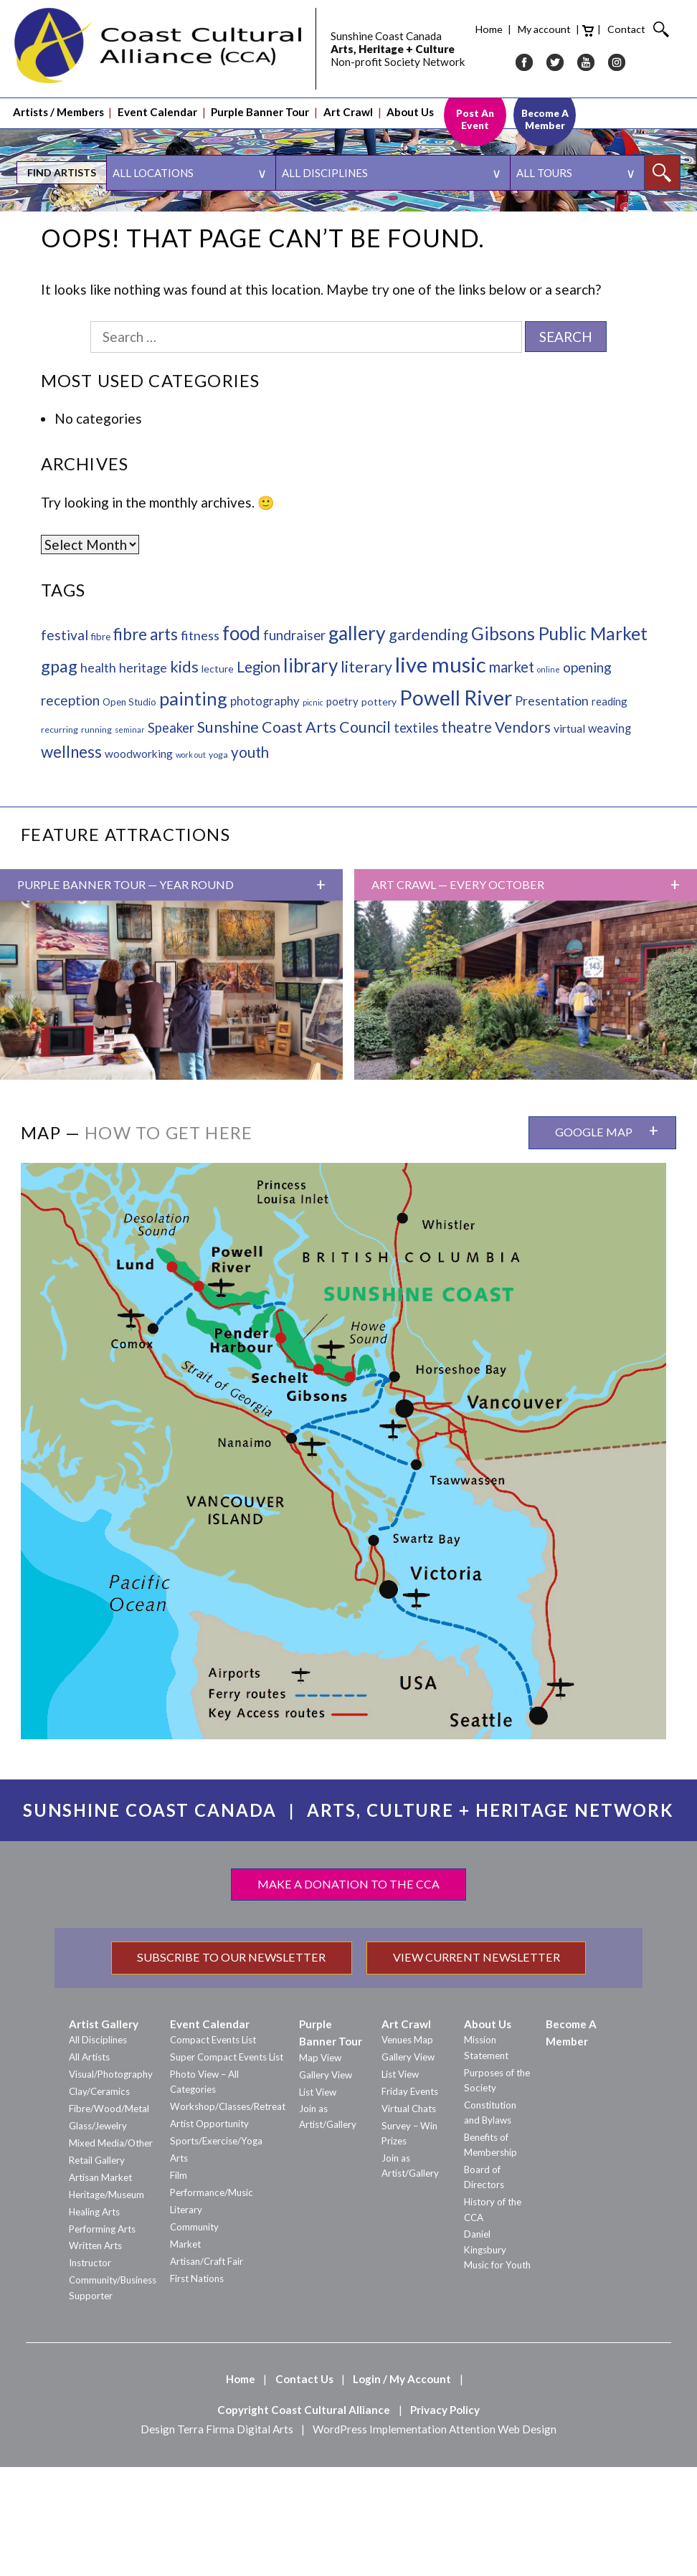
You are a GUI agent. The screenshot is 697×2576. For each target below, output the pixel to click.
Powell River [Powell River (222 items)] (455, 806)
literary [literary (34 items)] (366, 775)
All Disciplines (98, 2148)
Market (185, 2353)
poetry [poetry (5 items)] (342, 810)
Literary (186, 2318)
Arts (179, 2267)
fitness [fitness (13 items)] (200, 744)
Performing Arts (102, 2338)
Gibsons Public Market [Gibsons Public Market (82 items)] (559, 742)
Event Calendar (157, 93)
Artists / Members (58, 93)
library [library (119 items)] (310, 774)
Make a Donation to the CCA (348, 1993)
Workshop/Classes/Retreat (227, 2215)
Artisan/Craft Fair (206, 2370)
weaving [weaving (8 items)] (609, 837)
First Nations (197, 2387)
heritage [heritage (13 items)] (143, 776)
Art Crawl (348, 93)
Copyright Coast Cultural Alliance (303, 2518)
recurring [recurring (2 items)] (59, 838)
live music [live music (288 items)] (440, 773)
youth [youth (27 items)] (250, 861)
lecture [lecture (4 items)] (217, 777)
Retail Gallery (97, 2269)
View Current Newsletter (476, 2066)
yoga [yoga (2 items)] (218, 863)
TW (447, 53)
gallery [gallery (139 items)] (357, 742)
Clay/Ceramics (99, 2200)
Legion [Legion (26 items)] (258, 775)
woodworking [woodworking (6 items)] (139, 862)
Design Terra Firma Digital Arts (217, 2538)
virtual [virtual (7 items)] (569, 837)
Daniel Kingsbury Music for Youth (497, 2358)
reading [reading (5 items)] (609, 810)
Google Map (593, 1240)
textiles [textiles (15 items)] (416, 837)
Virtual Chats (408, 2217)
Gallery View (325, 2184)
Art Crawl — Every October (457, 994)
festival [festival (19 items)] (64, 744)
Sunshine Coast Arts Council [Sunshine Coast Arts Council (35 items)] (294, 836)
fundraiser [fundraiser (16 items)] (294, 744)
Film (178, 2284)
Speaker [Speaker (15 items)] (171, 837)
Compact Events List (213, 2148)
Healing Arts (94, 2321)
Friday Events (409, 2200)
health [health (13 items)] (98, 776)
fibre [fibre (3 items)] (100, 745)
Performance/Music (211, 2301)
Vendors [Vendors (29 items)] (523, 836)
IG (509, 53)
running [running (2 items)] (96, 838)
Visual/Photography (111, 2183)
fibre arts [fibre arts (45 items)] (145, 743)
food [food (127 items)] (241, 742)
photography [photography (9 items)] (265, 810)
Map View (320, 2166)
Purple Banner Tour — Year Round (125, 994)
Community (194, 2336)
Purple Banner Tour (260, 93)
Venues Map (407, 2148)
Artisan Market (100, 2286)
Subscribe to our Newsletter (231, 2066)
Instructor (90, 2371)
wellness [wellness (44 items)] (71, 860)
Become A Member (545, 100)
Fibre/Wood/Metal (109, 2217)
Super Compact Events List (226, 2166)
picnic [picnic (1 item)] (313, 811)
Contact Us (304, 2487)
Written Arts (95, 2354)
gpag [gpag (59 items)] (59, 775)
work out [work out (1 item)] (191, 863)
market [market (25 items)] (511, 775)
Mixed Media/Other (111, 2252)
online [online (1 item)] (548, 778)
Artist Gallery (103, 2132)
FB (416, 53)
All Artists (89, 2166)
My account (436, 20)
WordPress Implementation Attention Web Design (434, 2538)
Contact (519, 20)
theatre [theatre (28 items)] (466, 836)
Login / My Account (402, 2487)
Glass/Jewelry (98, 2234)
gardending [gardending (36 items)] (428, 743)
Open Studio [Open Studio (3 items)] (129, 811)
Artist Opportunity (209, 2232)
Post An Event (475, 100)
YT (478, 53)
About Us (410, 93)
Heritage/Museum (106, 2303)
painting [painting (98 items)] (193, 807)
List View (317, 2201)
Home (381, 20)
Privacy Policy (445, 2518)
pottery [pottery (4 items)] (379, 810)
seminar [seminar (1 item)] (130, 838)
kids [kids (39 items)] (184, 775)
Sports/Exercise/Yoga (216, 2250)
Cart (480, 21)
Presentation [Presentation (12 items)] (552, 809)
